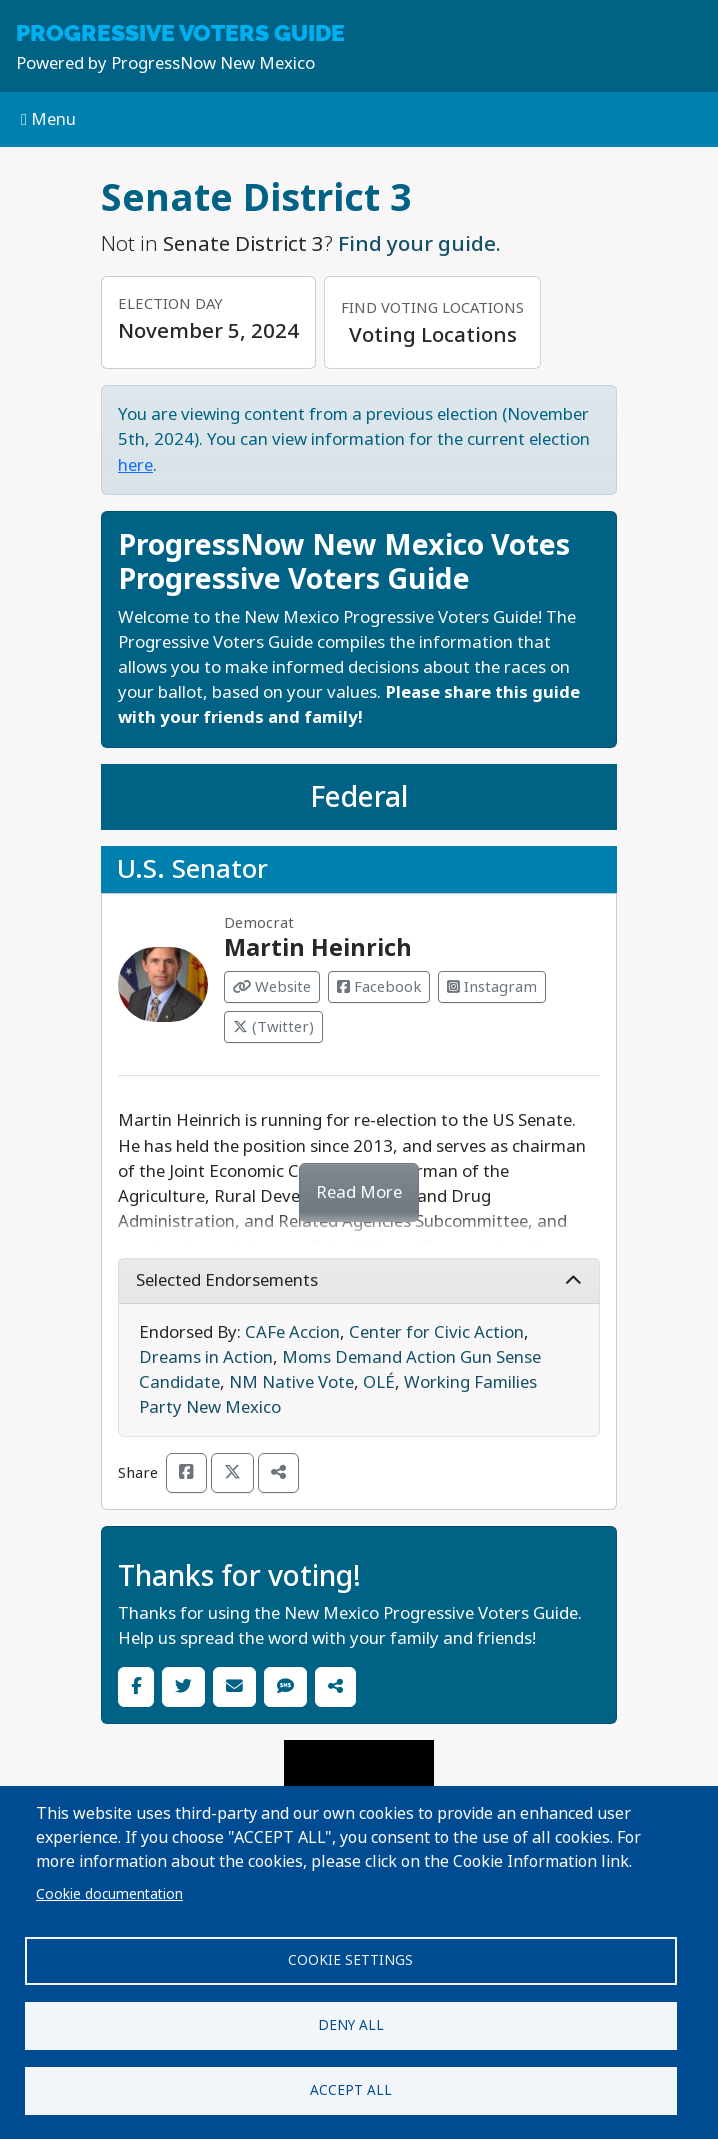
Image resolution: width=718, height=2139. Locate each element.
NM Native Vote (291, 1382)
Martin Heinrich (318, 948)
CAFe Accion (292, 1332)
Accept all (351, 2090)
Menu (48, 119)
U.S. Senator (192, 869)
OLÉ (379, 1382)
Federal (359, 797)
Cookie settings (350, 1960)
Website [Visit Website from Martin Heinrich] (272, 987)
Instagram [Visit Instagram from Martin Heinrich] (492, 987)
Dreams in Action (206, 1357)
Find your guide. (419, 244)
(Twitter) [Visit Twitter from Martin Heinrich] (273, 1027)
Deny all (351, 2025)
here (135, 465)
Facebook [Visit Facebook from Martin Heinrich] (379, 987)
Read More (359, 1192)
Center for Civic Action (436, 1332)
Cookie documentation (109, 1894)
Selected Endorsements (359, 1280)
